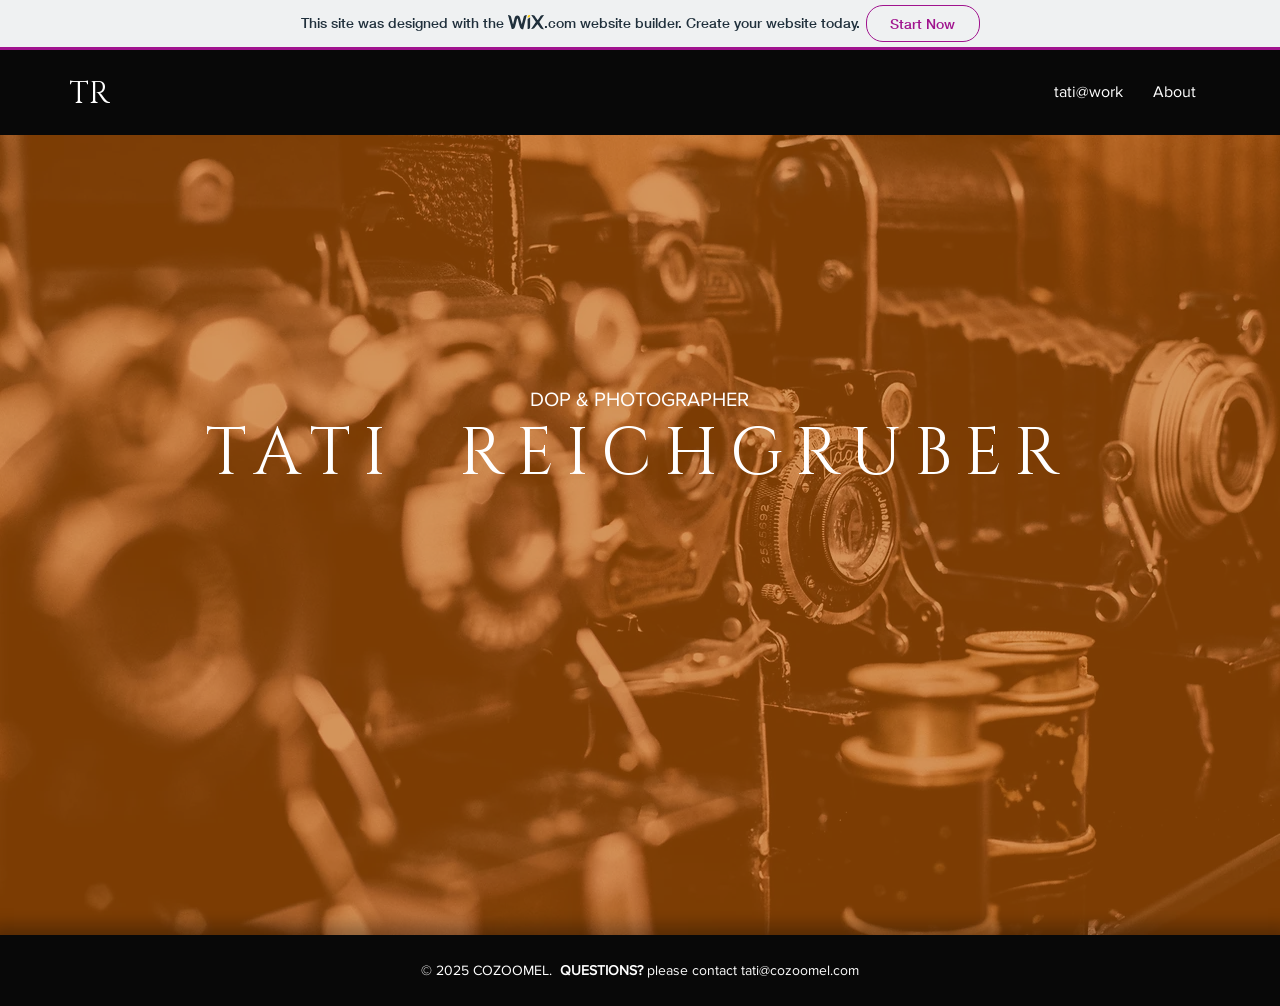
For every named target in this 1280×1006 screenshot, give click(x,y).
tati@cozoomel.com (800, 970)
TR (89, 94)
